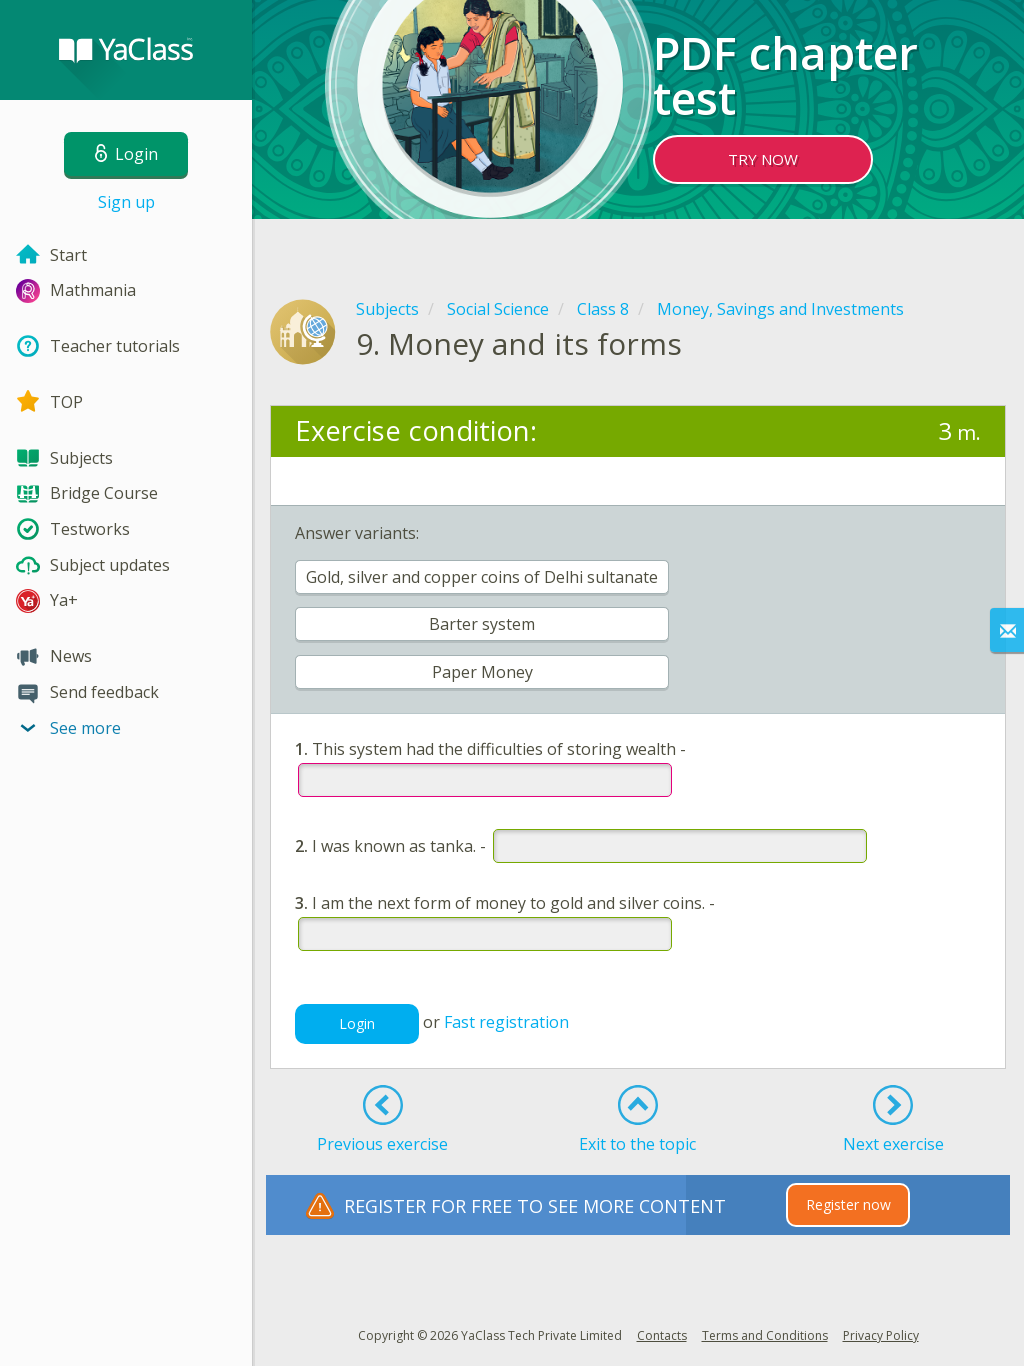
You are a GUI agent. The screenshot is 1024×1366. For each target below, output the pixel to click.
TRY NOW (763, 159)
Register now (848, 1204)
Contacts (662, 1335)
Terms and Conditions (765, 1335)
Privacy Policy (881, 1335)
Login (357, 1023)
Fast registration (506, 1022)
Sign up (126, 202)
